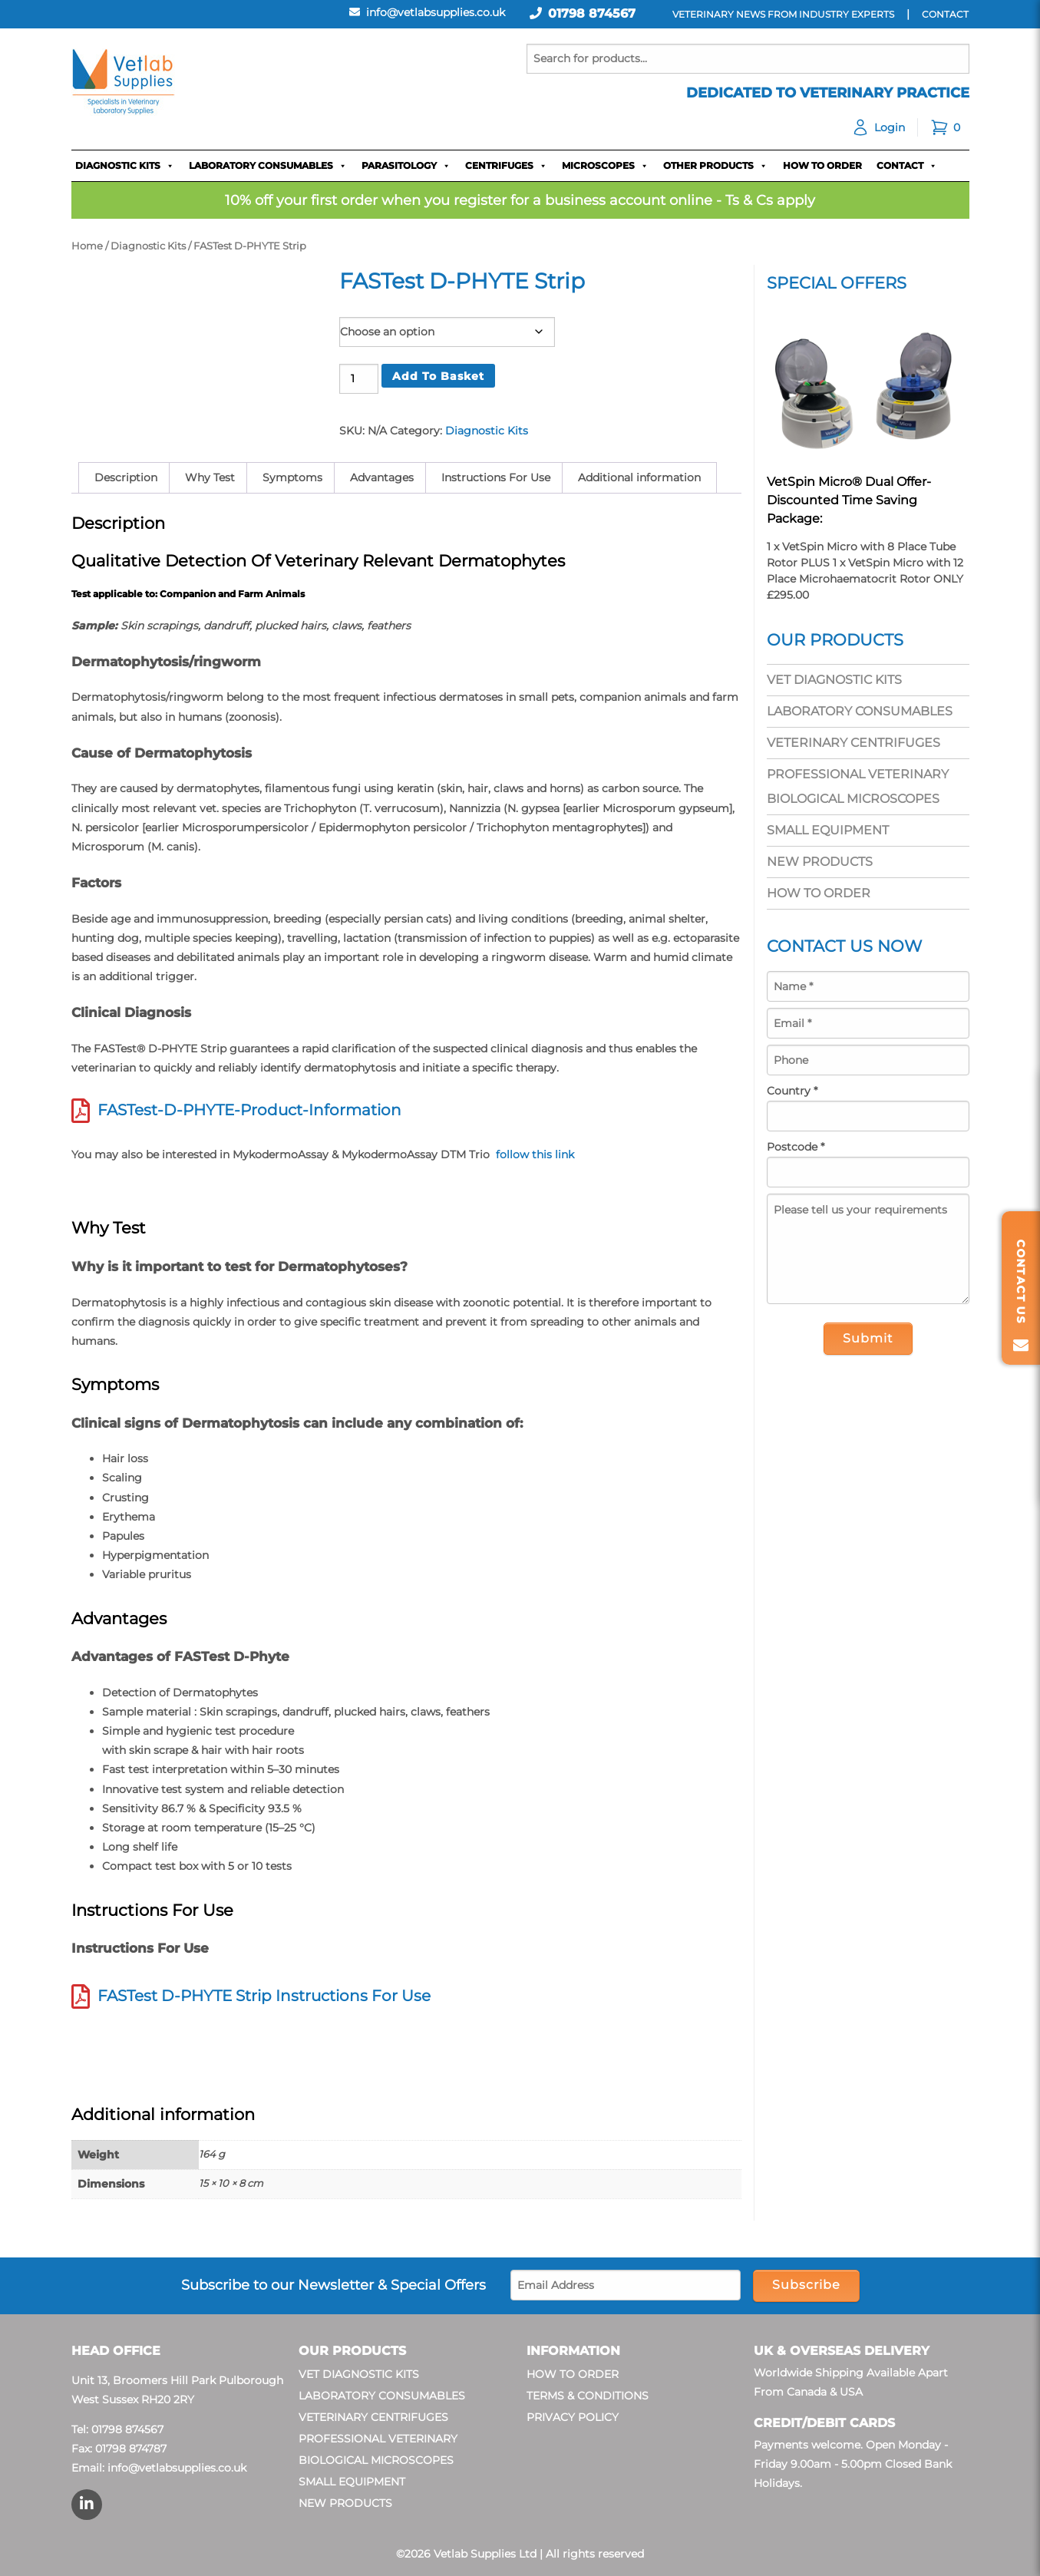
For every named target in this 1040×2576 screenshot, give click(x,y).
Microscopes (605, 165)
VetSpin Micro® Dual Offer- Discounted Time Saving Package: (849, 500)
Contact (907, 165)
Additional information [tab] (639, 477)
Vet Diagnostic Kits (834, 679)
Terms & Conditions (588, 2395)
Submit (868, 1338)
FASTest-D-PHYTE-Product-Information (249, 1110)
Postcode (795, 1147)
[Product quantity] (358, 379)
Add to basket (438, 376)
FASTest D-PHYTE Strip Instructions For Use (264, 1995)
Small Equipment (828, 830)
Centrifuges (506, 165)
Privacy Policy (573, 2417)
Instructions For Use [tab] (495, 477)
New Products (820, 861)
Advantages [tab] (382, 477)
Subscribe (806, 2284)
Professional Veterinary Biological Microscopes (858, 786)
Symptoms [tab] (292, 477)
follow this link (533, 1154)
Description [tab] (125, 477)
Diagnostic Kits (124, 165)
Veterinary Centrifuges (853, 742)
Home (87, 246)
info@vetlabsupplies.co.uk (176, 2468)
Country (792, 1091)
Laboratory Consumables (268, 165)
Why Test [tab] (210, 477)
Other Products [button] (715, 165)
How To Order (822, 165)
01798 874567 (592, 13)
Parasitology (406, 165)
